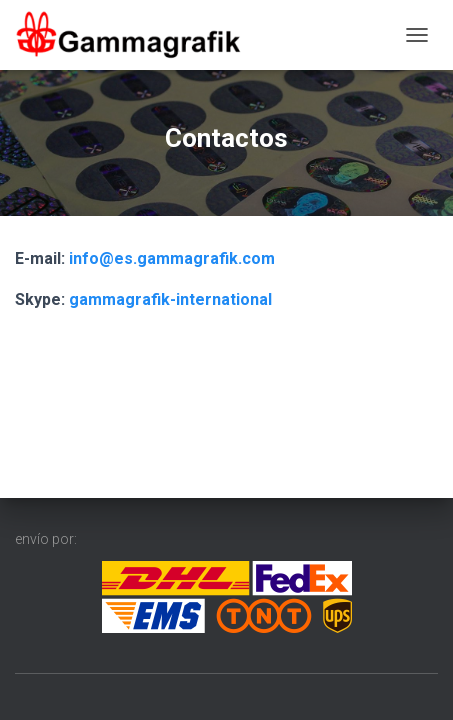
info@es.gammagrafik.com (172, 258)
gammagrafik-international (170, 299)
